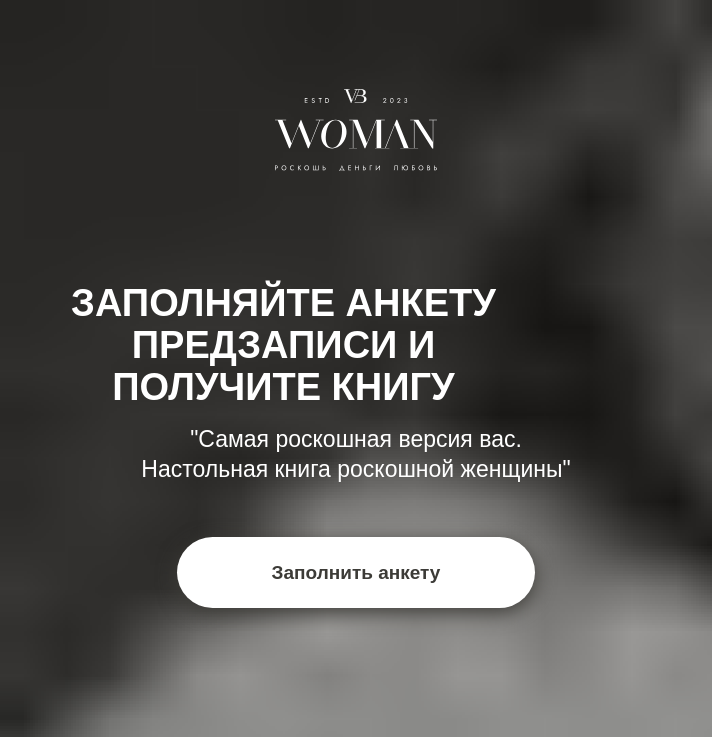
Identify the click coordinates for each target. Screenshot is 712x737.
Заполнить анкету (356, 572)
